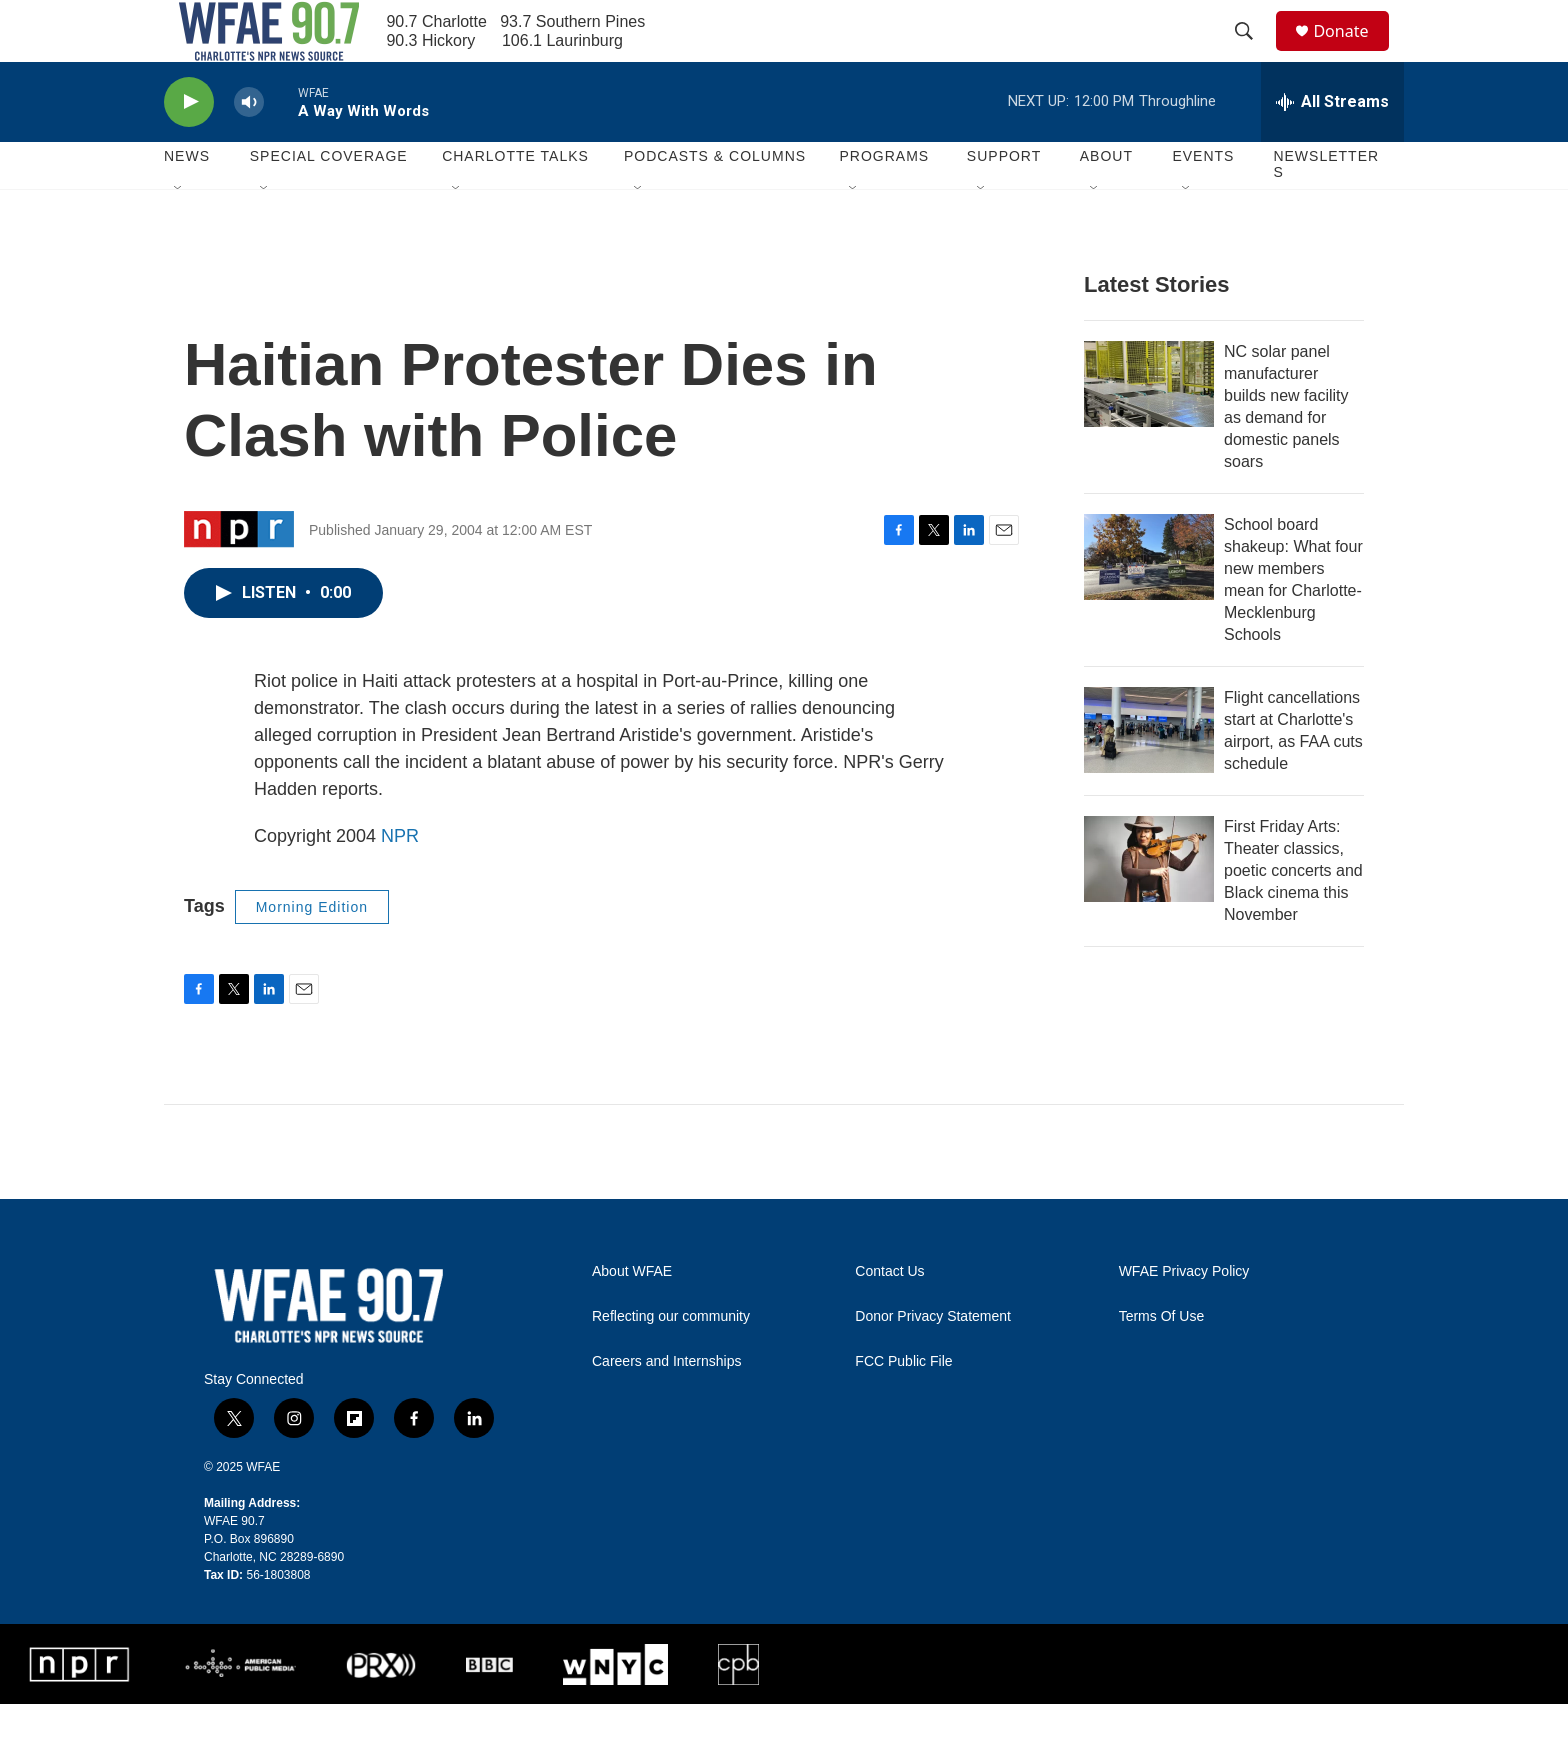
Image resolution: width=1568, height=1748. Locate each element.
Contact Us (889, 1314)
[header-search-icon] (1253, 53)
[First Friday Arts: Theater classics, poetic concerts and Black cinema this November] (1149, 902)
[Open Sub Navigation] (179, 232)
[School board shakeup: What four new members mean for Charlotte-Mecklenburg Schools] (1149, 600)
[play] (189, 145)
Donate (1353, 52)
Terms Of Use (1162, 1359)
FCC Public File (903, 1404)
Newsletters (1326, 208)
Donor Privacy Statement (933, 1359)
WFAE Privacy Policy (1184, 1314)
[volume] (249, 145)
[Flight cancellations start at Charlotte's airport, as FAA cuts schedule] (1149, 773)
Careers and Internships (666, 1404)
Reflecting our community (671, 1359)
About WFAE (632, 1314)
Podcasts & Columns (715, 200)
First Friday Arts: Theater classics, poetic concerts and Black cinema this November (1293, 913)
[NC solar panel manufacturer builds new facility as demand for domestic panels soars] (1149, 427)
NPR (400, 879)
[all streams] (1332, 145)
